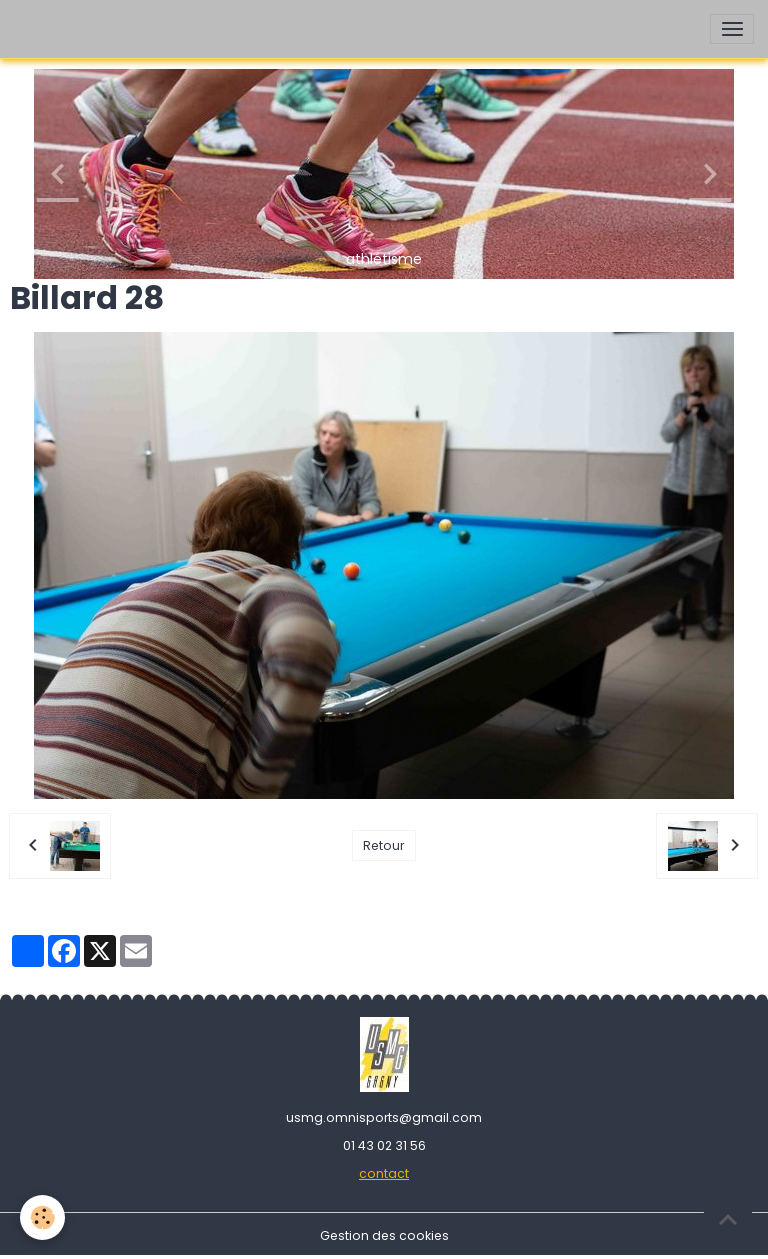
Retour (383, 845)
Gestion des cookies (384, 1235)
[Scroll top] (728, 1219)
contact (384, 1173)
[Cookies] (42, 1217)
